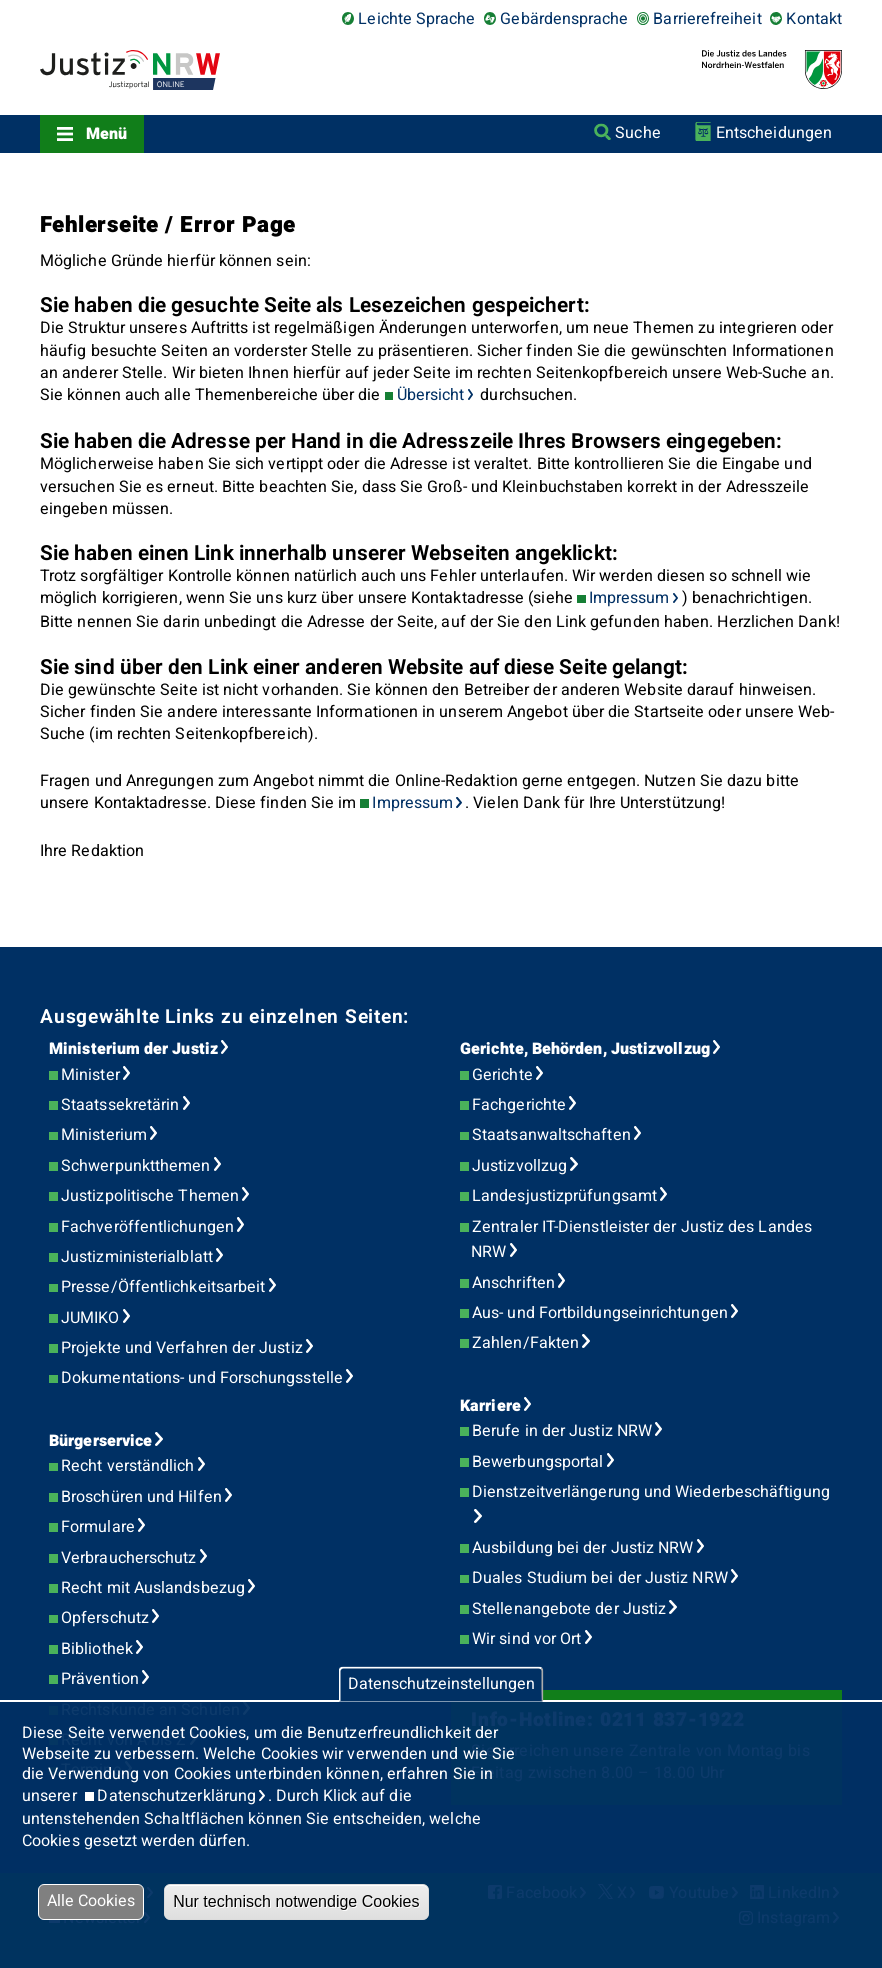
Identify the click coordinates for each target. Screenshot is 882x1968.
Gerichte (502, 1075)
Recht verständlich (127, 1466)
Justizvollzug (519, 1166)
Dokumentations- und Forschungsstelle (202, 1378)
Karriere (490, 1406)
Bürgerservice (100, 1441)
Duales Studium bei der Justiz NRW (600, 1578)
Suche (637, 133)
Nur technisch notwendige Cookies (296, 1901)
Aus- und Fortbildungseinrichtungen (600, 1313)
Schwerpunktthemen (135, 1166)
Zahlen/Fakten (525, 1343)
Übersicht (431, 395)
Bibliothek (97, 1649)
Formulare (98, 1527)
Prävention (100, 1679)
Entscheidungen (774, 133)
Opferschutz (105, 1618)
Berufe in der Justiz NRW (562, 1431)
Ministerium (104, 1135)
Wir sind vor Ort (526, 1639)
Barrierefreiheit (707, 19)
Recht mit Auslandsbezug (153, 1588)
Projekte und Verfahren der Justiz (182, 1348)
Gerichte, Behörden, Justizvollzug (585, 1049)
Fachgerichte (519, 1105)
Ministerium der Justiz (133, 1049)
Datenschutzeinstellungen (441, 1684)
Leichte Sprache (416, 19)
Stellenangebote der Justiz (569, 1609)
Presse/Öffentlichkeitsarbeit (163, 1287)
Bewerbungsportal (537, 1462)
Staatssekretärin (120, 1105)
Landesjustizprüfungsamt (564, 1196)
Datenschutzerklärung (176, 1796)
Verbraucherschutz (128, 1558)
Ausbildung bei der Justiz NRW (582, 1548)
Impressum (629, 598)
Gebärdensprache (564, 19)
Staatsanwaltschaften (551, 1135)
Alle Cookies (91, 1901)
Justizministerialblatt (137, 1257)
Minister (90, 1075)
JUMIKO (90, 1318)
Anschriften (513, 1283)
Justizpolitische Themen (150, 1196)
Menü (106, 134)
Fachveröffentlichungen (147, 1227)
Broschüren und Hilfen (141, 1497)
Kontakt (814, 19)
